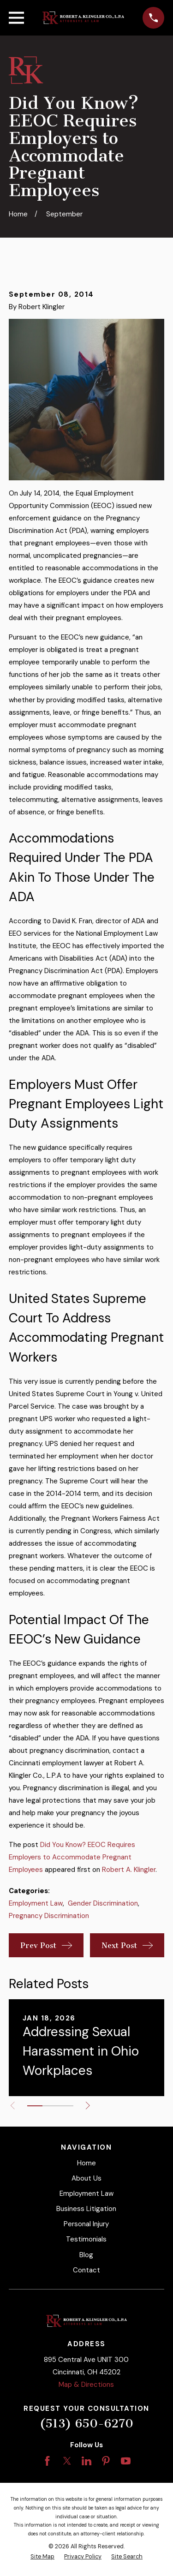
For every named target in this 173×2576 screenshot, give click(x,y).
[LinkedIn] (86, 2461)
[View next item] (88, 2106)
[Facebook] (47, 2461)
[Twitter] (67, 2461)
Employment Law (36, 1903)
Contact (86, 2270)
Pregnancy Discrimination (49, 1915)
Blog (86, 2254)
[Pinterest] (106, 2461)
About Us (86, 2178)
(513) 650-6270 (86, 2423)
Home (86, 2163)
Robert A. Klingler (128, 1869)
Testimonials (86, 2239)
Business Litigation (86, 2208)
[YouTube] (126, 2461)
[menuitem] (42, 2557)
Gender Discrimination (103, 1903)
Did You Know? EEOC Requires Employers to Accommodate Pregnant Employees (72, 1857)
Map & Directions (86, 2384)
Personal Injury (86, 2224)
